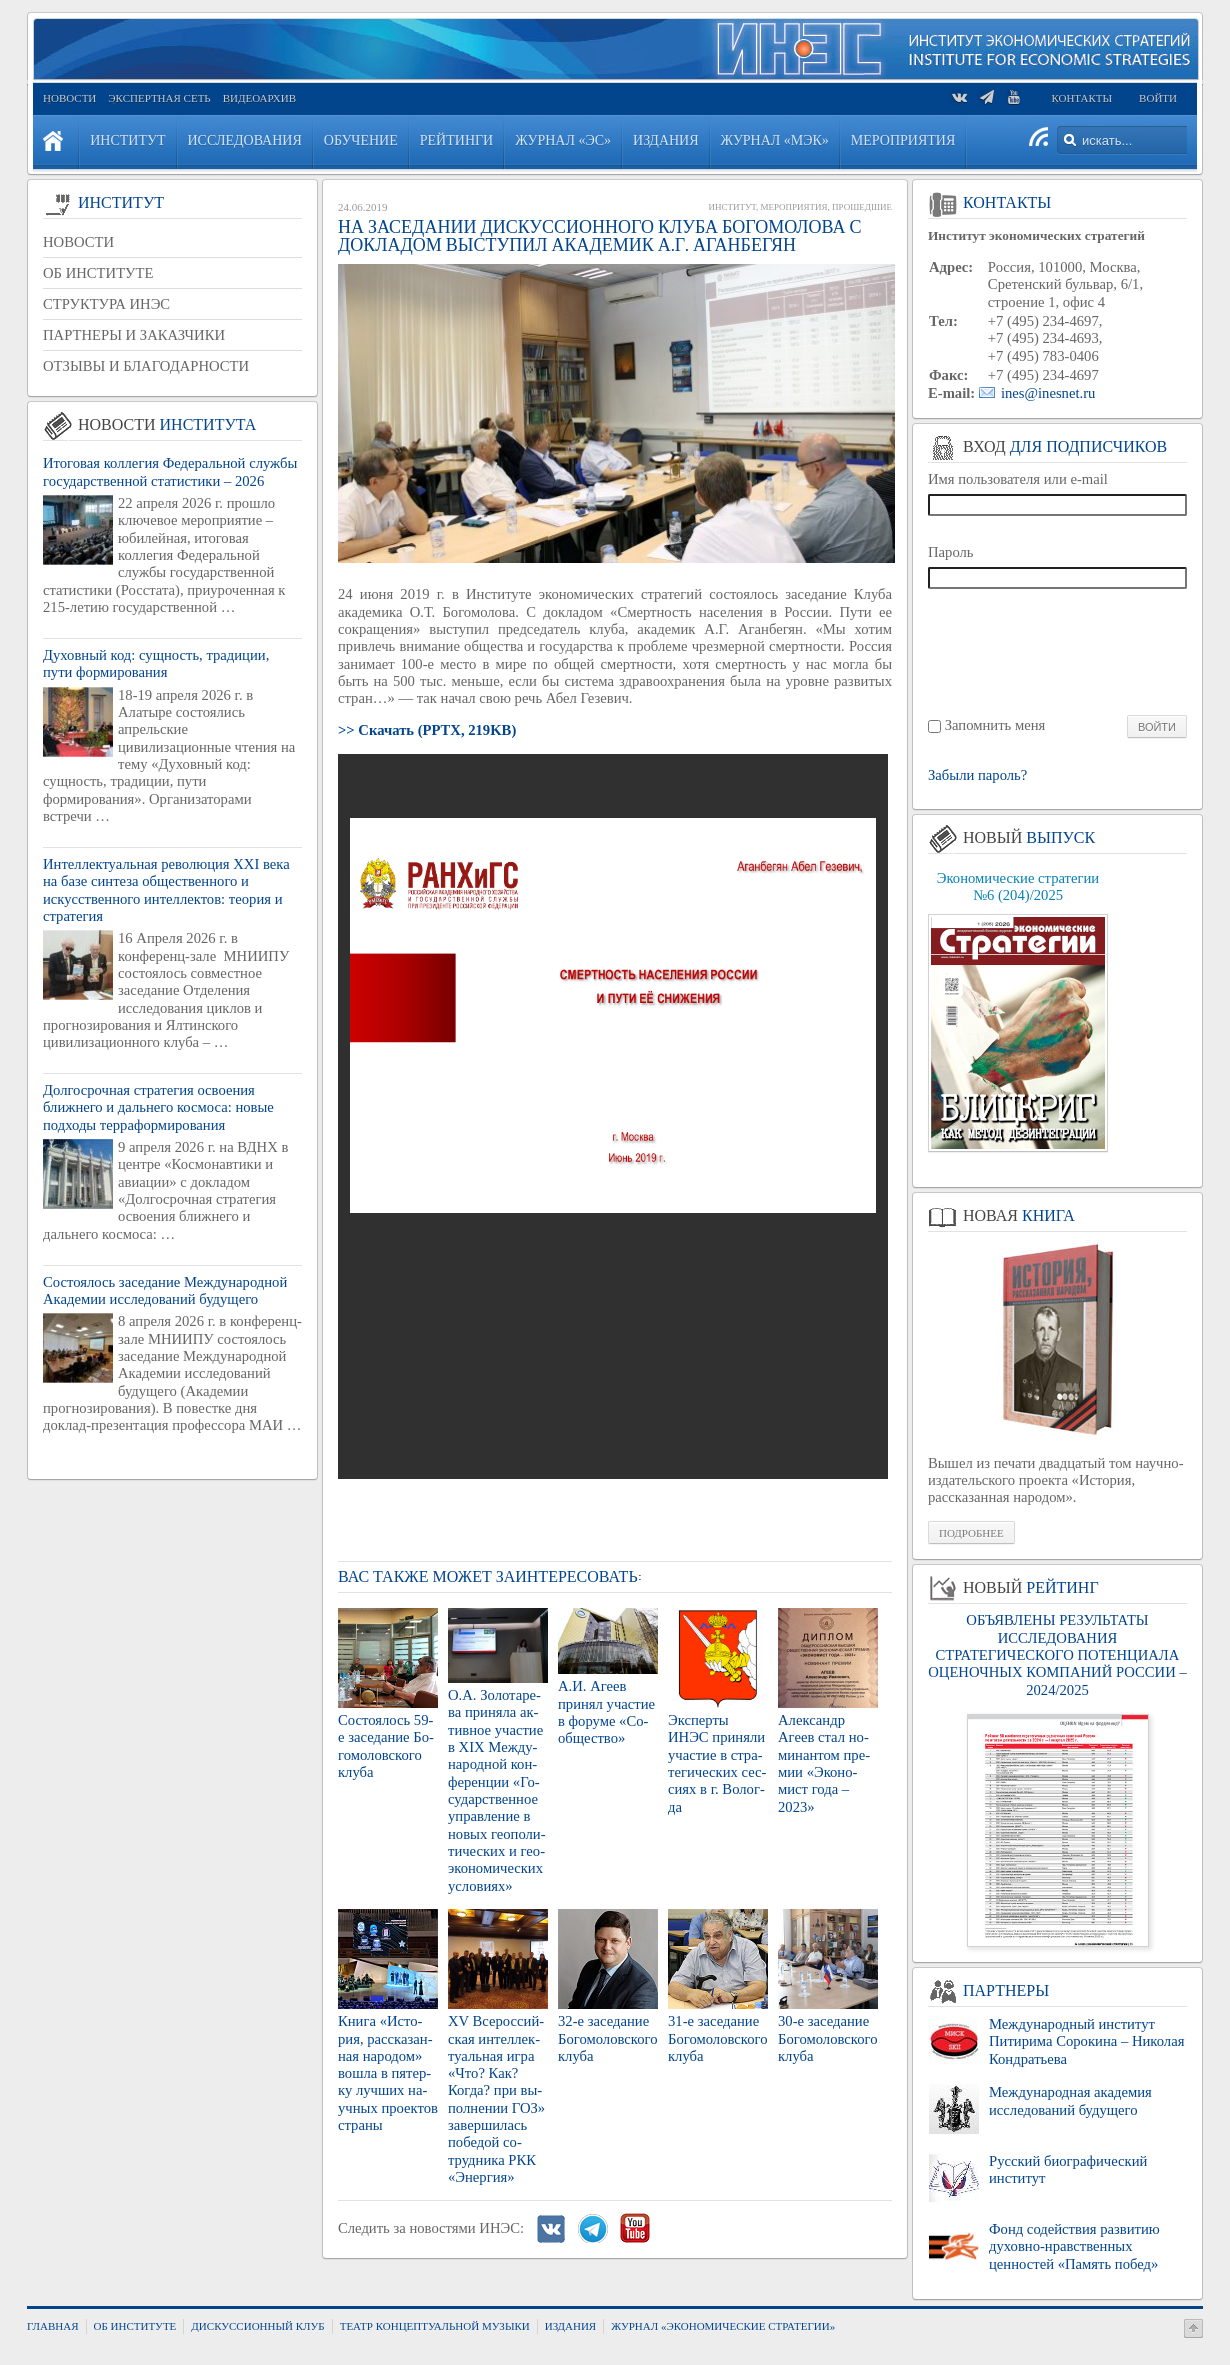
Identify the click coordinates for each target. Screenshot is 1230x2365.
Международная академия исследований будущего (1070, 2100)
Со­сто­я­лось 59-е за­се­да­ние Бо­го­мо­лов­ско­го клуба (386, 1746)
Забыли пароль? (977, 775)
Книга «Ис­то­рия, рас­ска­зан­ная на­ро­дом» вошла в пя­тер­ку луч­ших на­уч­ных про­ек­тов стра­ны (388, 2073)
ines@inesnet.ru (1048, 393)
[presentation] (1058, 650)
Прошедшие (862, 207)
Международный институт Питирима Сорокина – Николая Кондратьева (1086, 2041)
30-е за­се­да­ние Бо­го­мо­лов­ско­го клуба (828, 2038)
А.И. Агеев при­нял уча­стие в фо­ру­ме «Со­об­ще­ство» (606, 1712)
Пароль (951, 552)
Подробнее (971, 1533)
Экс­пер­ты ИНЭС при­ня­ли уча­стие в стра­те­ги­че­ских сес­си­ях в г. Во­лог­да (717, 1763)
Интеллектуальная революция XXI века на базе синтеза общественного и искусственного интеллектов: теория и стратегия (166, 890)
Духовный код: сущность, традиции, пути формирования (156, 663)
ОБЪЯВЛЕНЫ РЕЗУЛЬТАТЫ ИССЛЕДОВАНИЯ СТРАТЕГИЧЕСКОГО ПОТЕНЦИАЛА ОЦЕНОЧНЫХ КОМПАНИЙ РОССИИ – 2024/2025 (1057, 1654)
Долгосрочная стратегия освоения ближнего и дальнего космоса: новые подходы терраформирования (158, 1107)
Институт (732, 207)
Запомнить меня (995, 725)
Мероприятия (793, 207)
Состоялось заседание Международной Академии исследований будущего (165, 1290)
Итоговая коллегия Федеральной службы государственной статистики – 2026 (170, 471)
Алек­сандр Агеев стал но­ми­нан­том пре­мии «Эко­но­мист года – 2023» (824, 1763)
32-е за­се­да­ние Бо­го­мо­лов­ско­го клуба (608, 2038)
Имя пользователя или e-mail (1018, 479)
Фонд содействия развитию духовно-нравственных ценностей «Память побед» (1074, 2246)
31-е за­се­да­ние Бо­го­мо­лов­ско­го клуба (718, 2038)
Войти (1158, 98)
